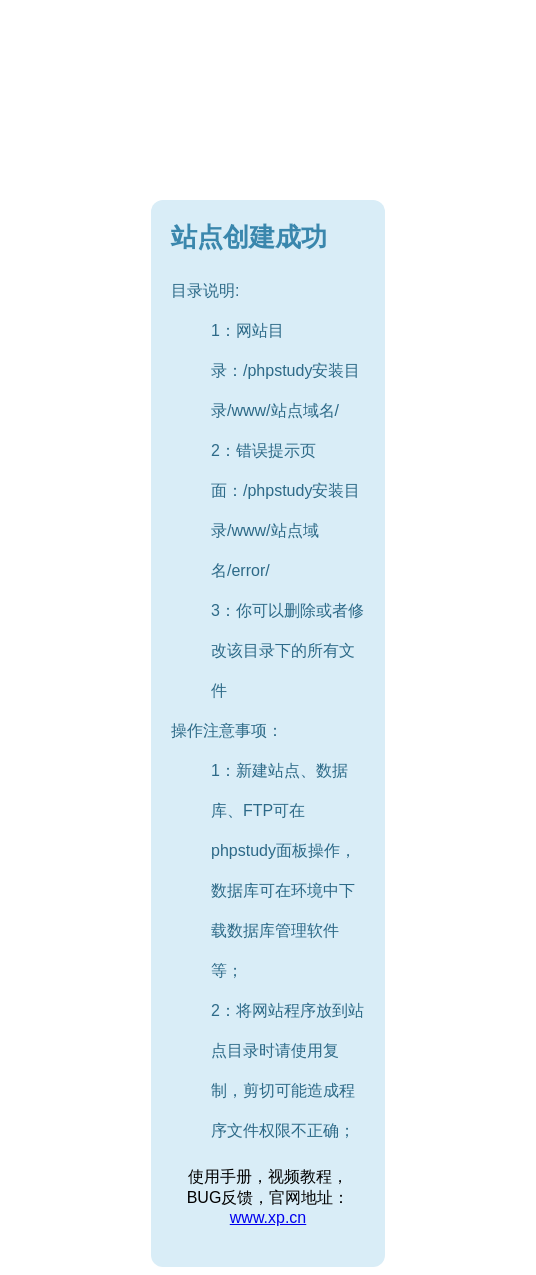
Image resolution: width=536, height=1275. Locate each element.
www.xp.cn (268, 1217)
